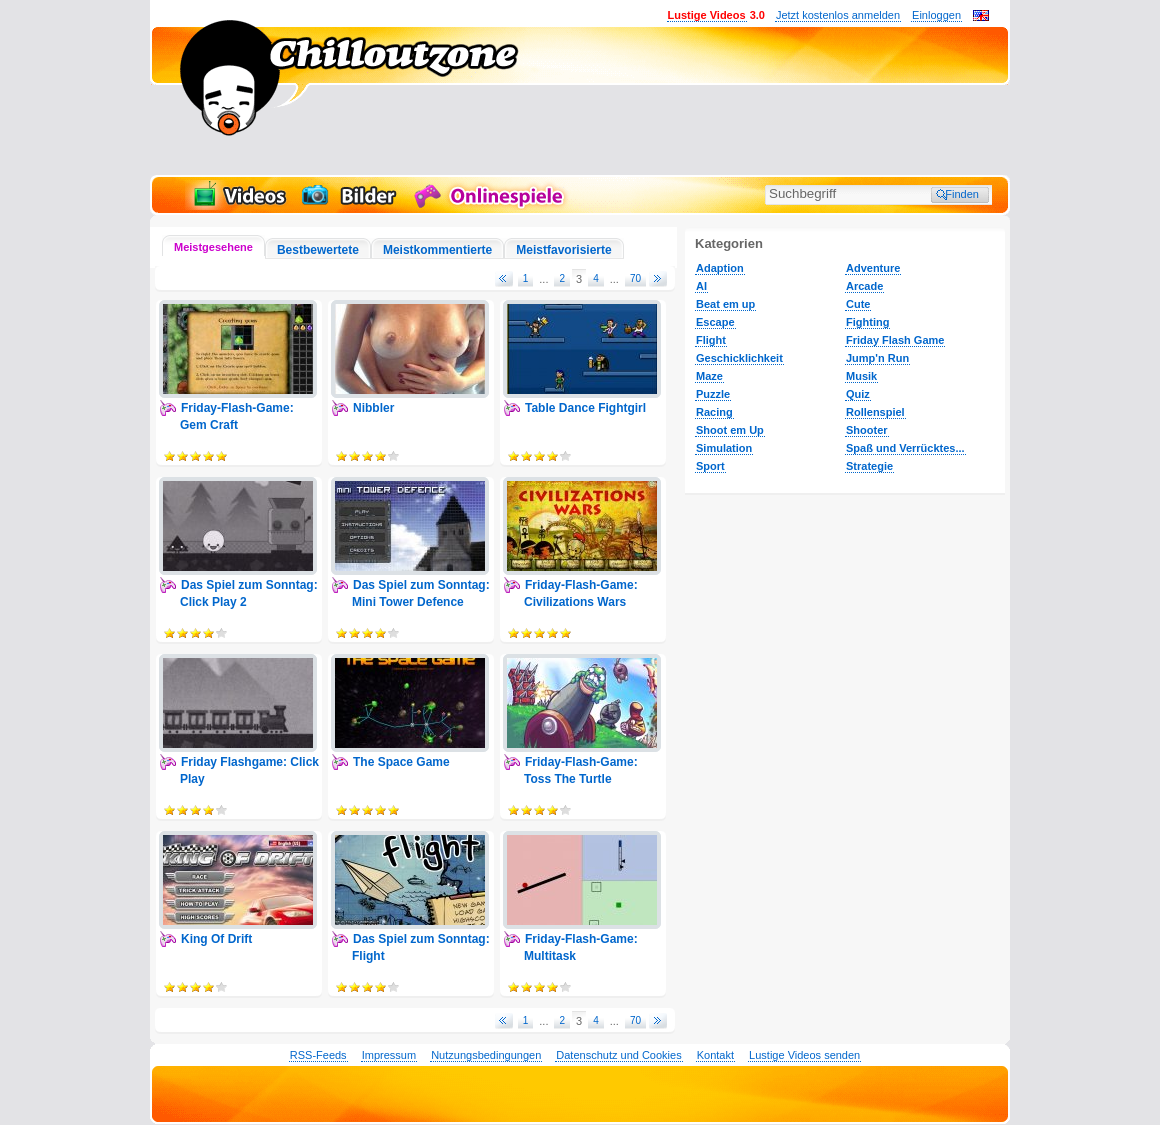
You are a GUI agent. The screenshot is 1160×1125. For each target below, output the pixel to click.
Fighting (867, 322)
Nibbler (373, 408)
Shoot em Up (730, 430)
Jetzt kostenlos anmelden (838, 15)
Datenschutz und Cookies (618, 1055)
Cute (858, 304)
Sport (710, 466)
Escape (715, 322)
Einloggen (936, 15)
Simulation (724, 448)
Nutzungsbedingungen (486, 1055)
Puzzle (713, 394)
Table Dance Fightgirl (585, 408)
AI (701, 286)
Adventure (873, 268)
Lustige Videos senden (804, 1055)
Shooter (867, 430)
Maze (709, 376)
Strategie (869, 466)
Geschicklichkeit (739, 358)
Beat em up (725, 304)
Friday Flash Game (895, 340)
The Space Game (401, 762)
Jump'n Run (877, 358)
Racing (714, 412)
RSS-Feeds (318, 1055)
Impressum (389, 1055)
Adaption (720, 268)
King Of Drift (216, 939)
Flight (711, 340)
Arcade (864, 286)
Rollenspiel (875, 412)
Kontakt (715, 1055)
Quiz (858, 394)
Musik (861, 376)
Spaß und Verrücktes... (905, 448)
